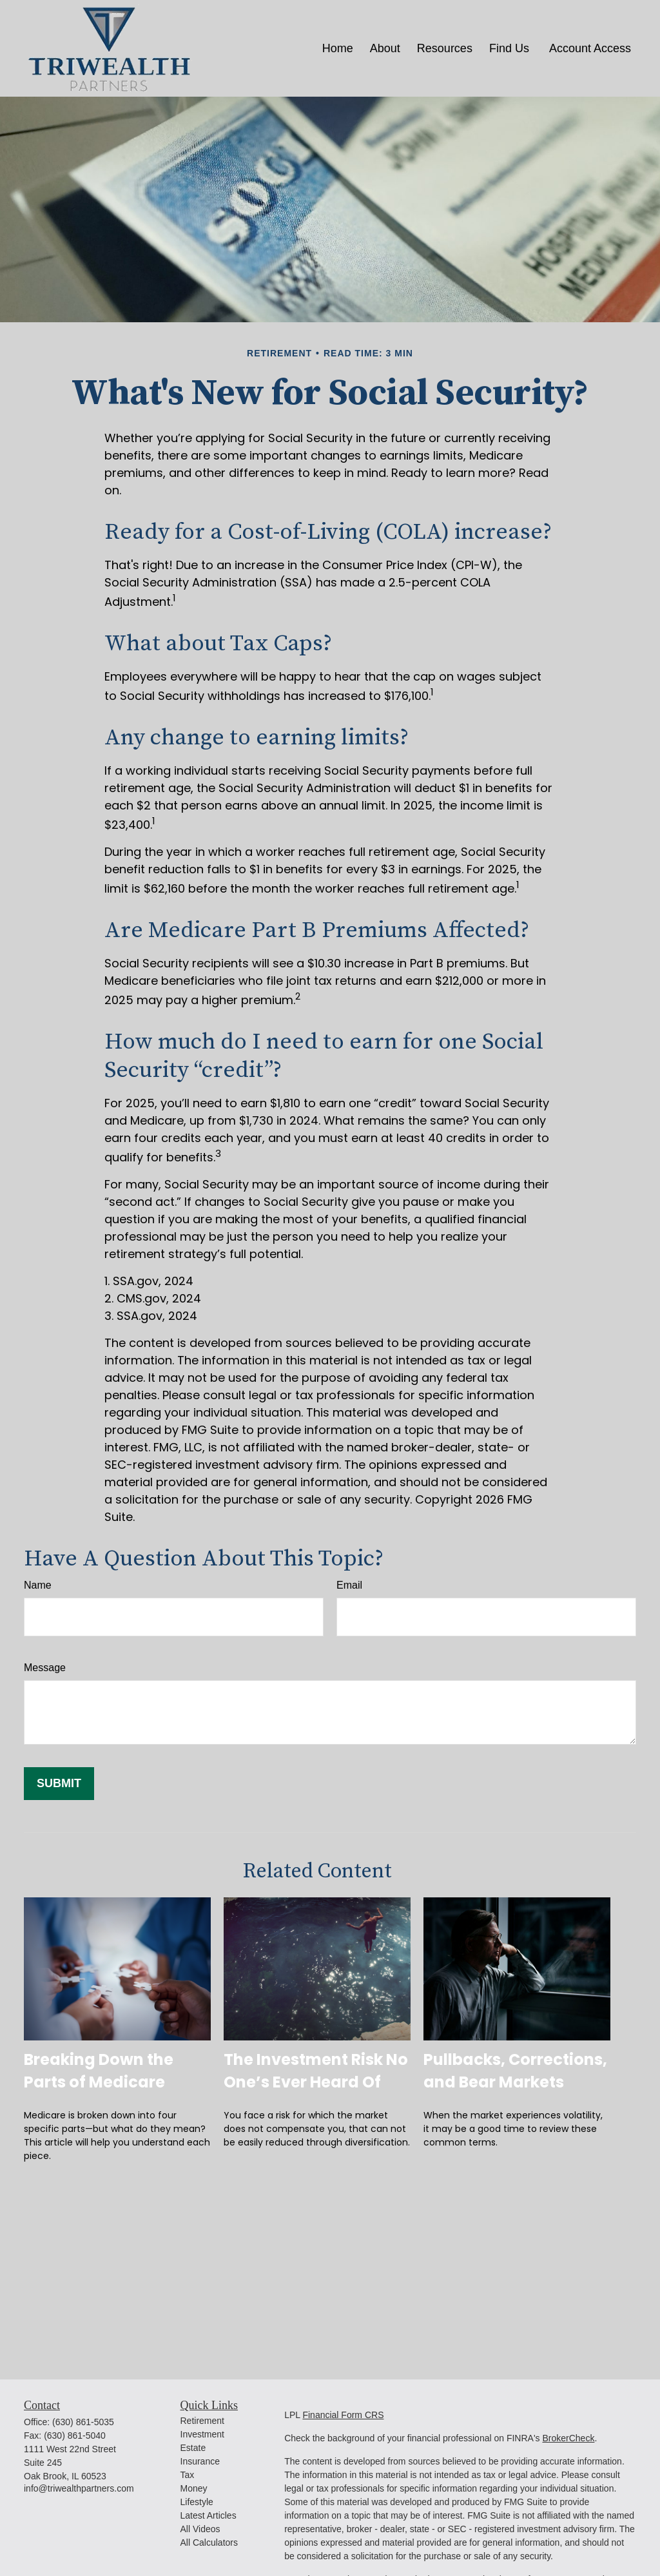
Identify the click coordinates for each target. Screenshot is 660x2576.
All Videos (200, 2529)
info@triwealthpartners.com (79, 2488)
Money (194, 2488)
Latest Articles (208, 2515)
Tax (187, 2475)
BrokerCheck (568, 2438)
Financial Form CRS (342, 2415)
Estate (193, 2448)
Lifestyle (196, 2502)
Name (38, 1585)
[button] (337, 48)
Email (349, 1585)
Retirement (202, 2421)
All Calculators (209, 2542)
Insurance (200, 2461)
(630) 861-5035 (83, 2422)
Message (45, 1667)
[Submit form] (59, 1783)
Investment (202, 2434)
